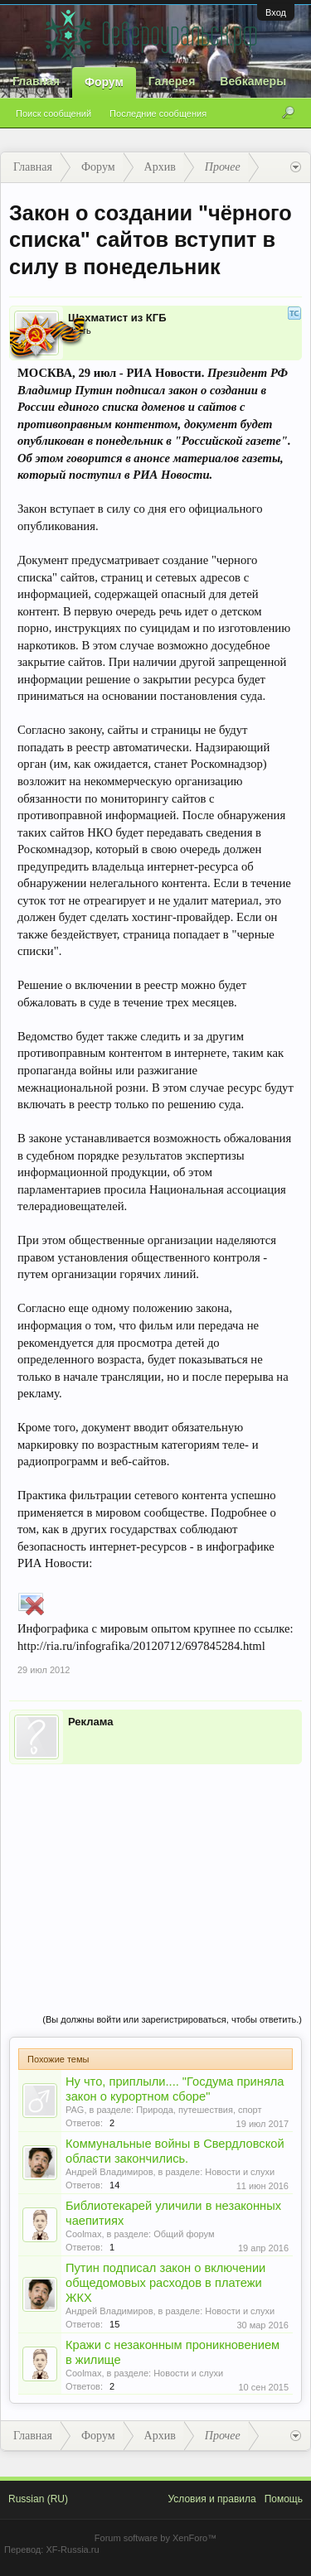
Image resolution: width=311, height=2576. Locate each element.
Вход (275, 12)
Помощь (284, 2499)
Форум (104, 82)
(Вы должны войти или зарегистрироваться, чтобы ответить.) (172, 2019)
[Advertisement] (155, 1871)
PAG (75, 2110)
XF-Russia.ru (72, 2549)
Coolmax (83, 2234)
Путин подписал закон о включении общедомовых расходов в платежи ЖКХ (165, 2282)
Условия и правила (211, 2499)
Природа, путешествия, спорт (198, 2110)
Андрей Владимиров (109, 2172)
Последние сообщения (158, 113)
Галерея (172, 81)
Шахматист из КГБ (117, 317)
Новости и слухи (240, 2172)
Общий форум (183, 2234)
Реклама (90, 1721)
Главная (36, 81)
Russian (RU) (38, 2499)
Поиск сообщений (53, 113)
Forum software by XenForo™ (155, 2538)
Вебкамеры (253, 81)
